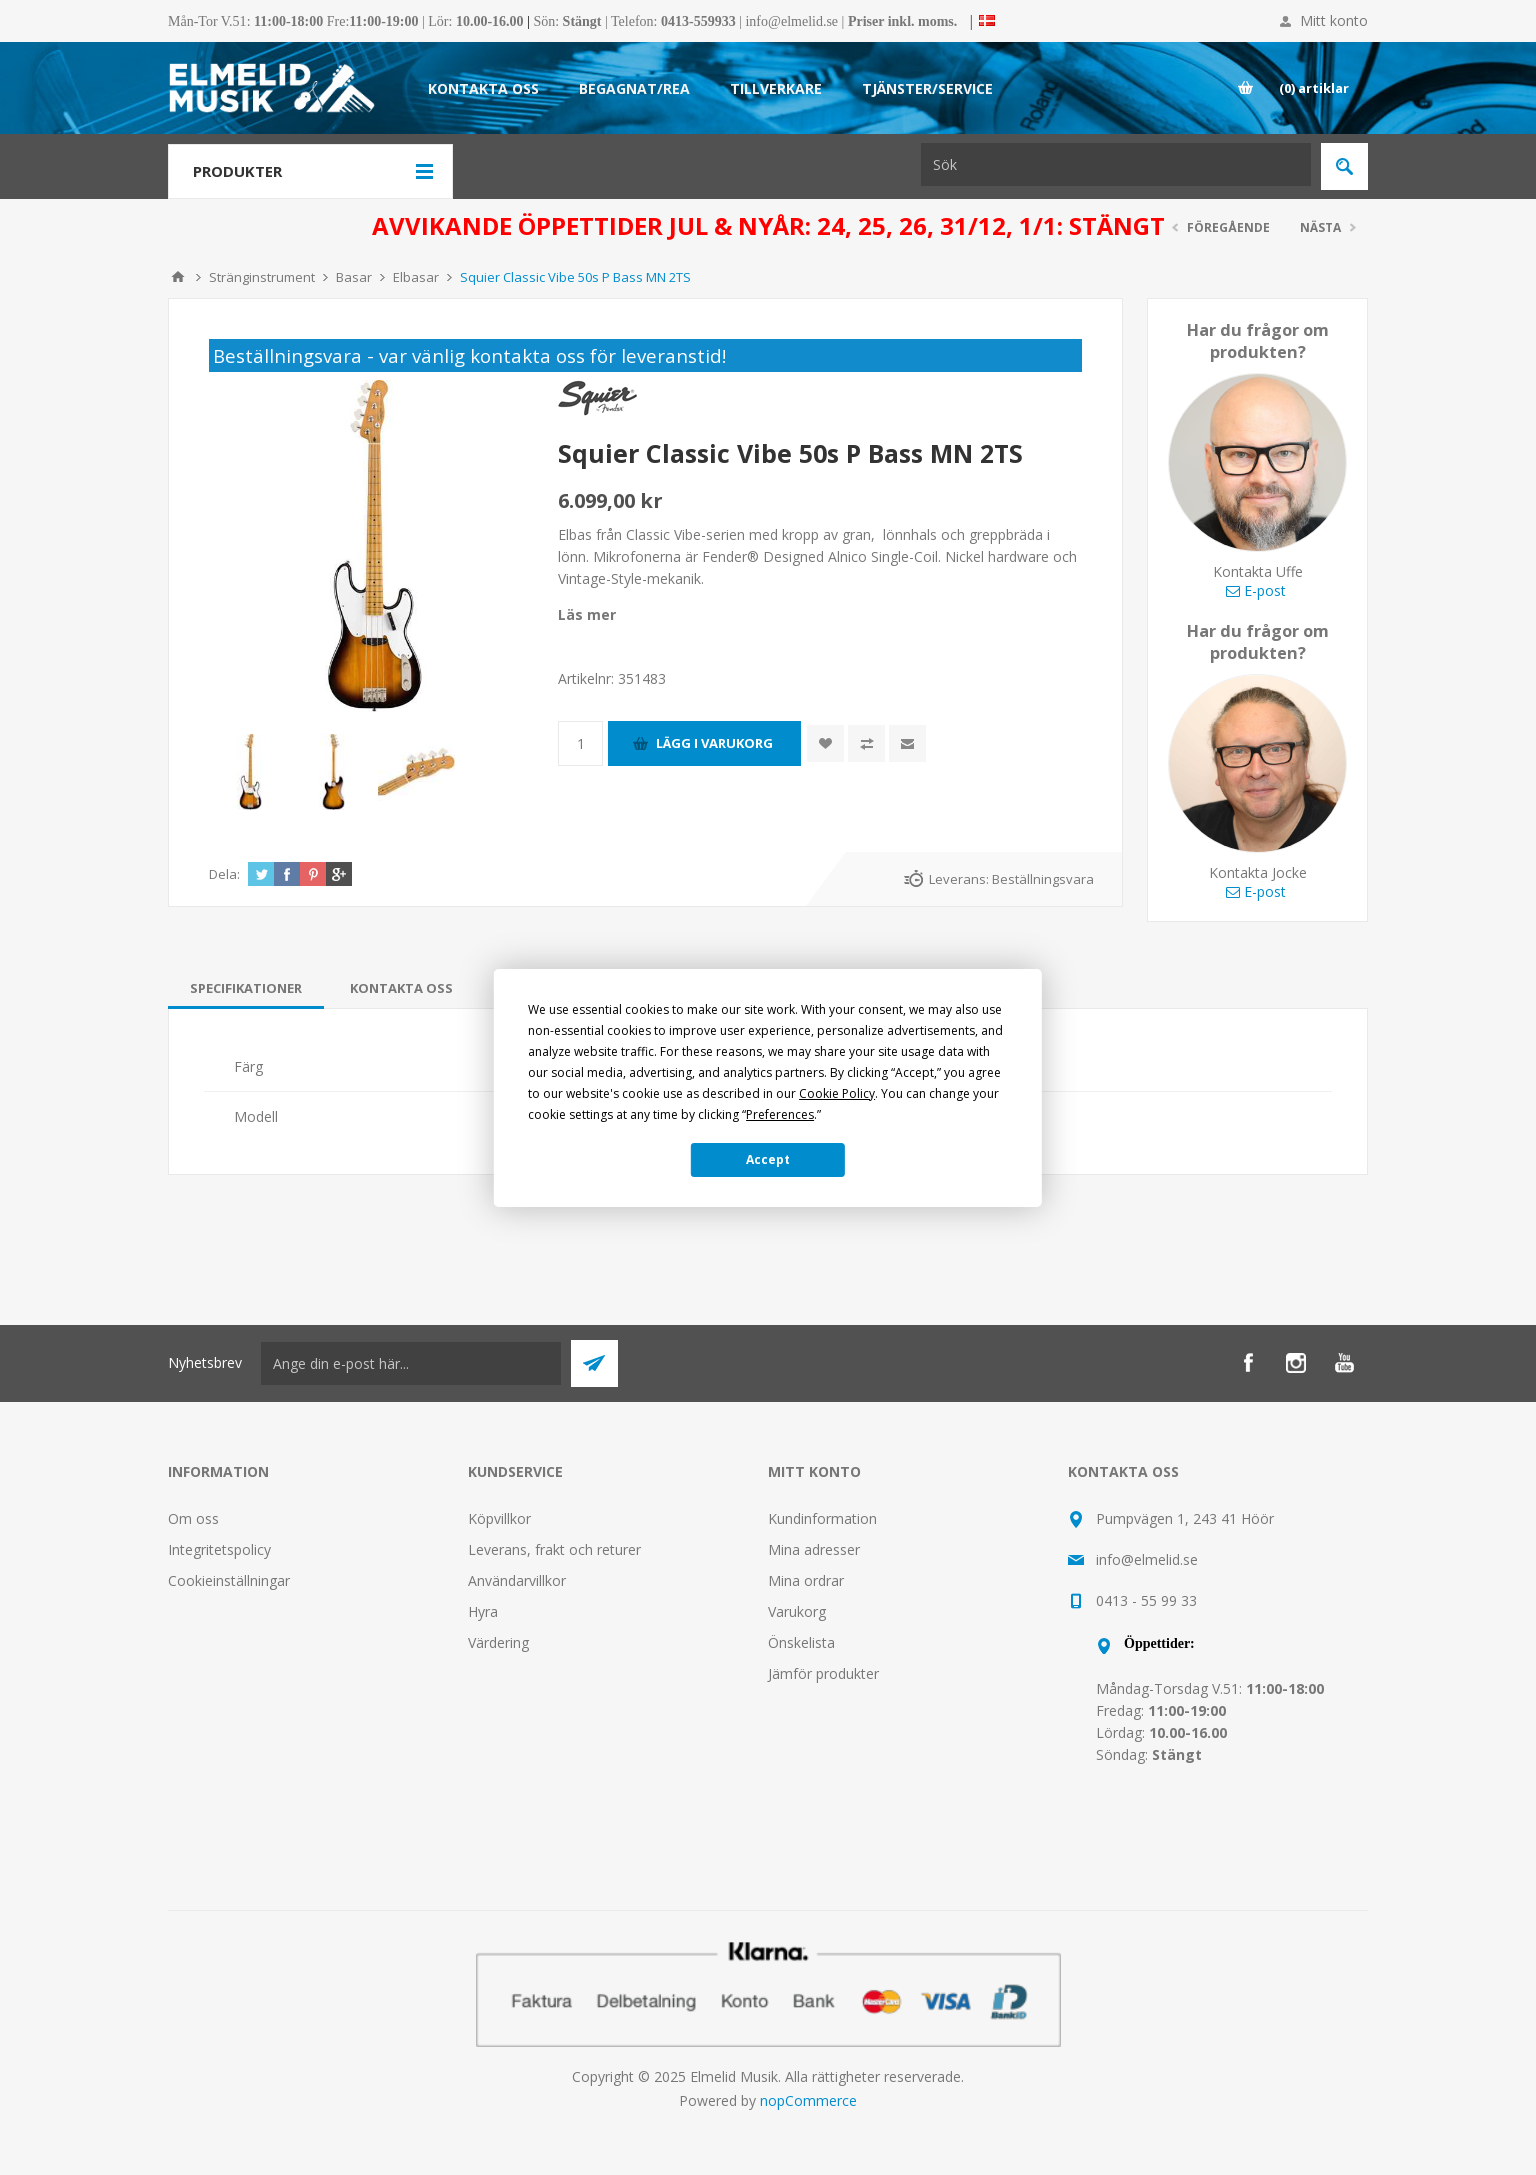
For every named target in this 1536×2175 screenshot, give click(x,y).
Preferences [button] (780, 1114)
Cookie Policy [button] (837, 1093)
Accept (768, 1159)
